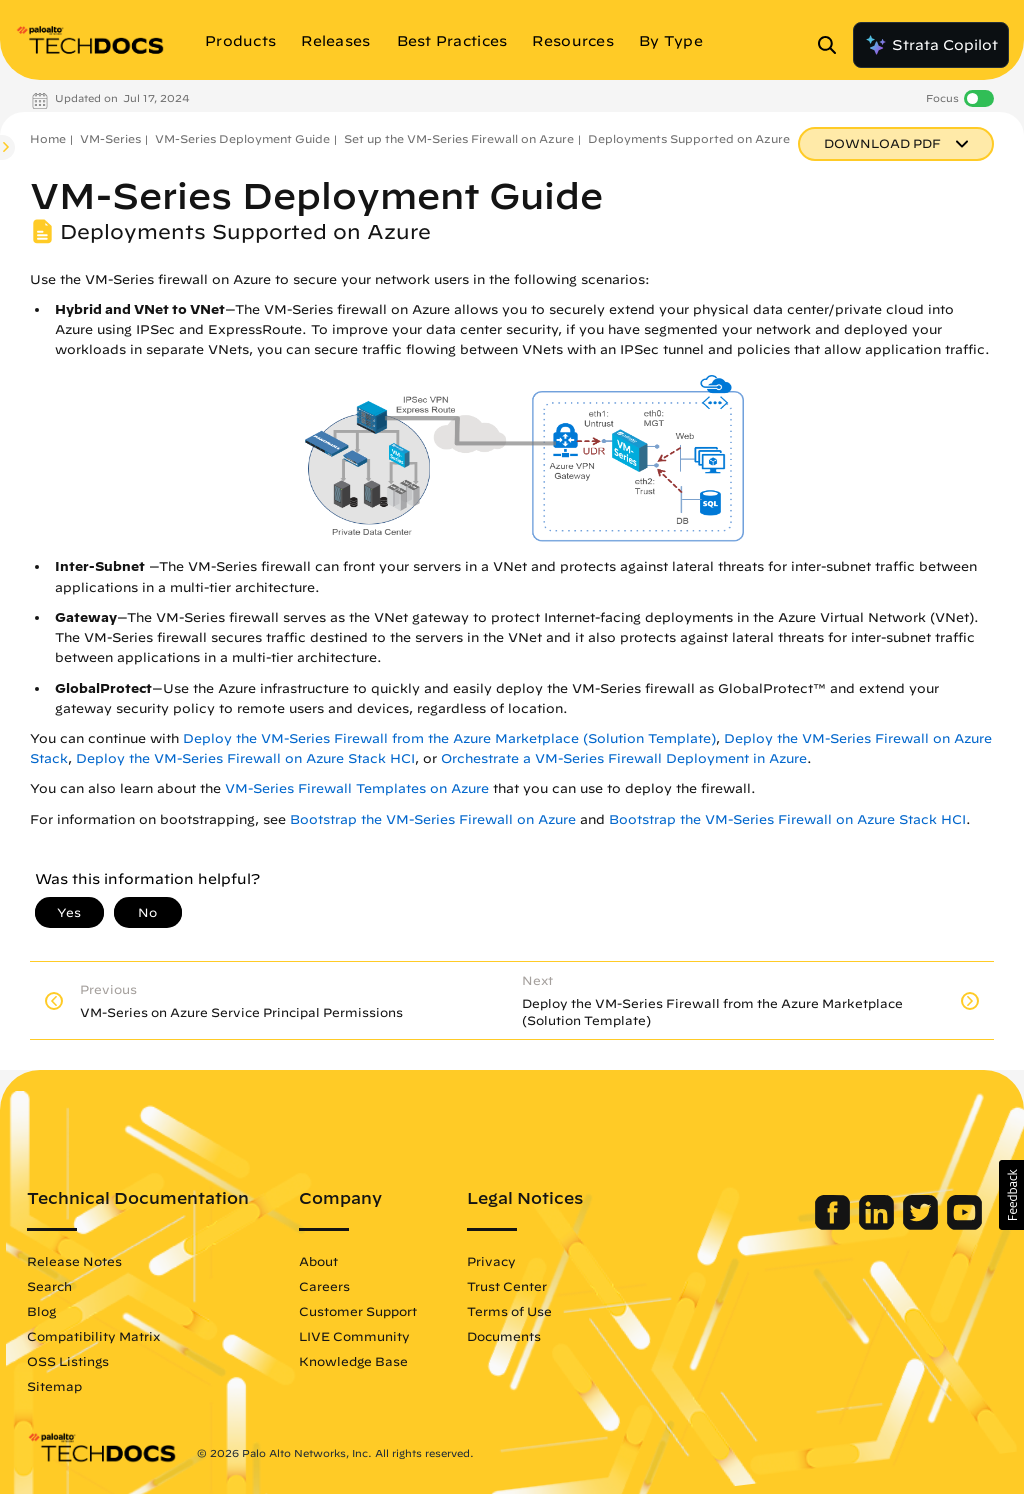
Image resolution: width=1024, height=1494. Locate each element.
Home (48, 138)
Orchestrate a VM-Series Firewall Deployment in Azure (624, 758)
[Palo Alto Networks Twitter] (922, 1225)
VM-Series (110, 138)
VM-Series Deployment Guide (242, 138)
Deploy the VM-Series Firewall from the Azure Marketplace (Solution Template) (449, 738)
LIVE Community (354, 1336)
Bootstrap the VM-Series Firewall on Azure (433, 819)
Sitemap (54, 1386)
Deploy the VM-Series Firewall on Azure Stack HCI (245, 758)
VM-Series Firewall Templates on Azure (357, 788)
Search (49, 1286)
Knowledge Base (353, 1361)
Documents (504, 1336)
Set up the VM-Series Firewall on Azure (459, 138)
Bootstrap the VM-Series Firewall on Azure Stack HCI (787, 819)
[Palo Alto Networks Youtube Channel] (964, 1225)
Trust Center (507, 1286)
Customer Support (358, 1311)
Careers (324, 1286)
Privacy (491, 1261)
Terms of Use (509, 1311)
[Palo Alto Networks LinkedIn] (878, 1225)
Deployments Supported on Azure (689, 138)
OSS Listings (68, 1361)
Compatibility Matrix (93, 1336)
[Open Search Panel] (833, 45)
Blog (41, 1311)
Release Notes (74, 1261)
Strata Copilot (931, 45)
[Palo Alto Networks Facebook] (834, 1225)
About (318, 1261)
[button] (1011, 1195)
